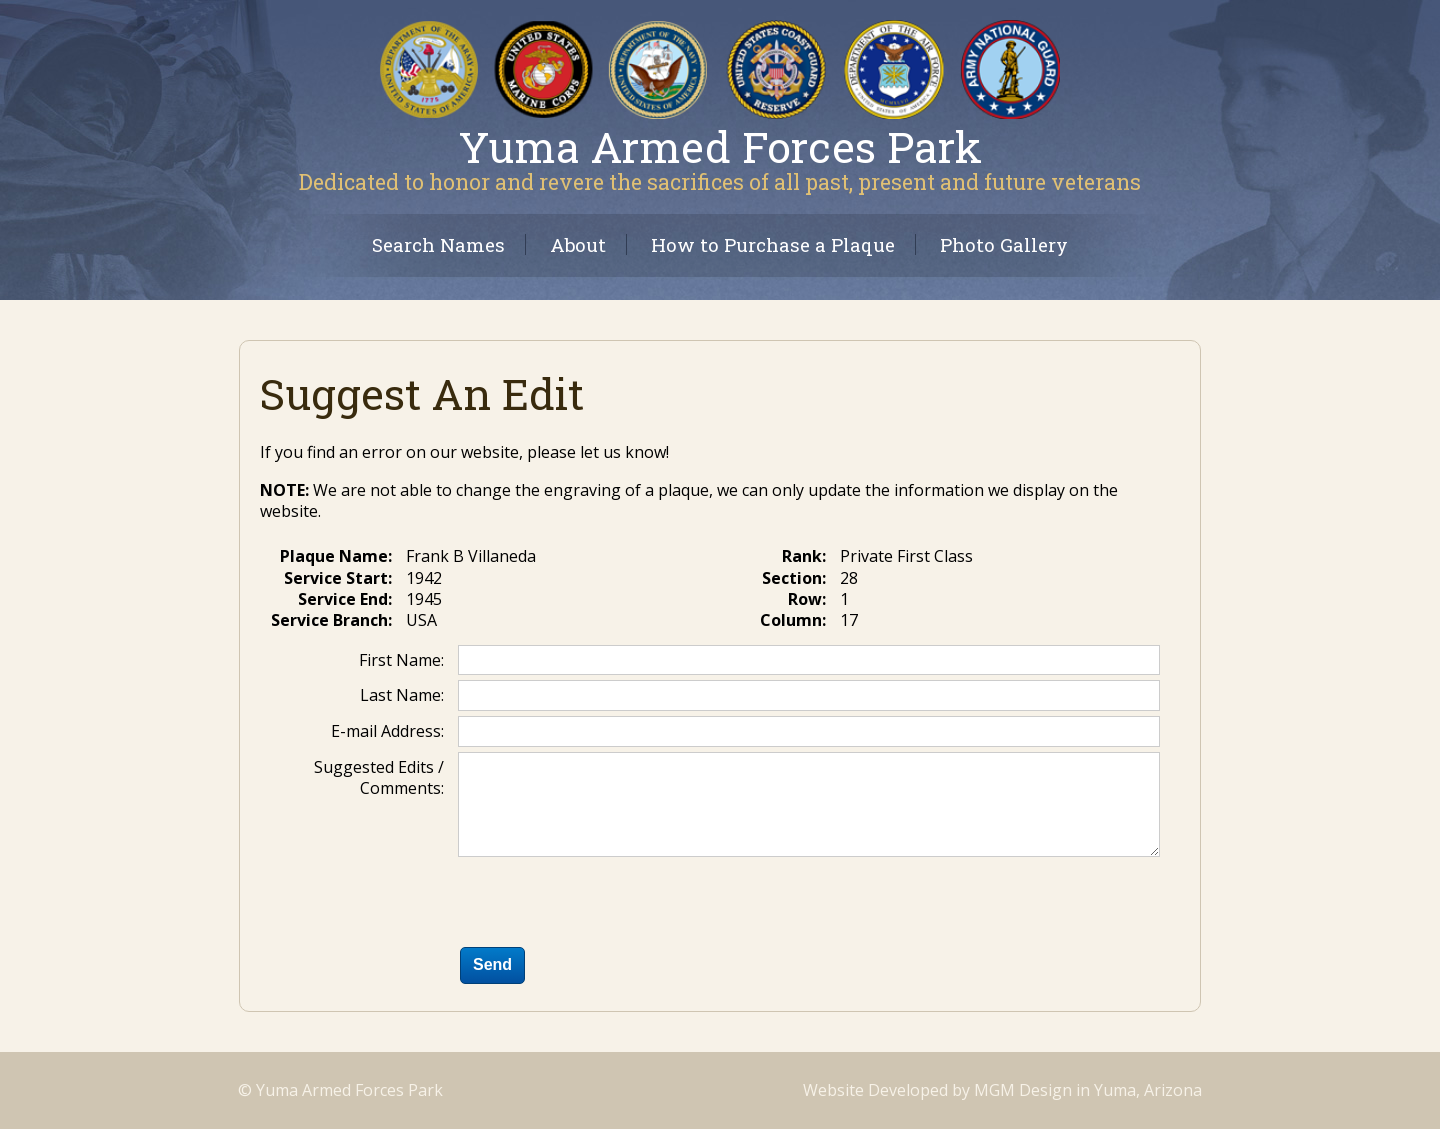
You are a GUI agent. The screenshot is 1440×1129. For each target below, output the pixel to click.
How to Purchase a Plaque (773, 244)
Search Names (438, 244)
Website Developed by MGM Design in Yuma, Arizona (1002, 1090)
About (578, 244)
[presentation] (610, 906)
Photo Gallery (1004, 244)
